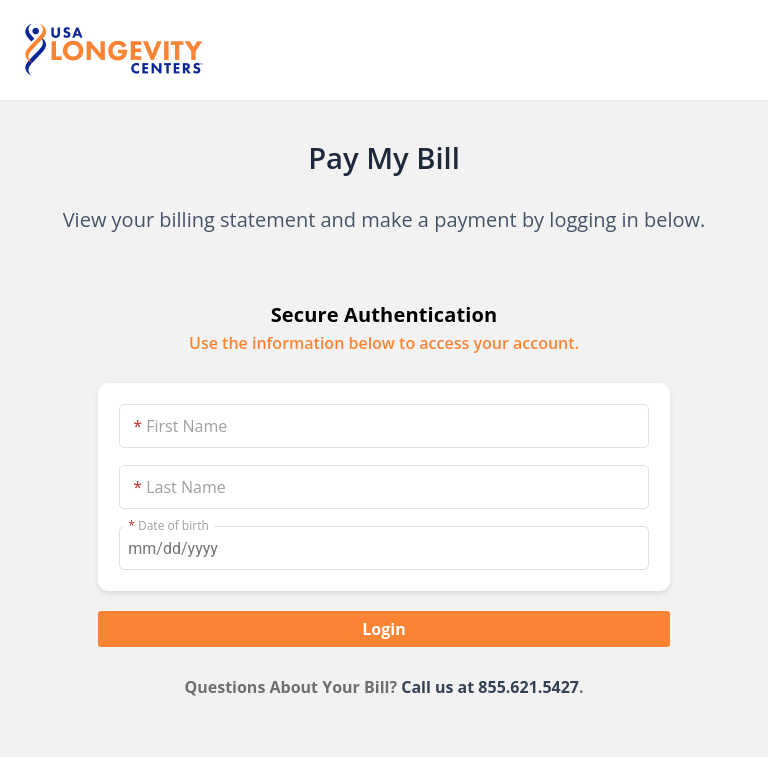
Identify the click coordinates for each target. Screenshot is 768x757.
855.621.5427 (528, 687)
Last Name (179, 487)
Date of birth (168, 526)
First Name (180, 426)
